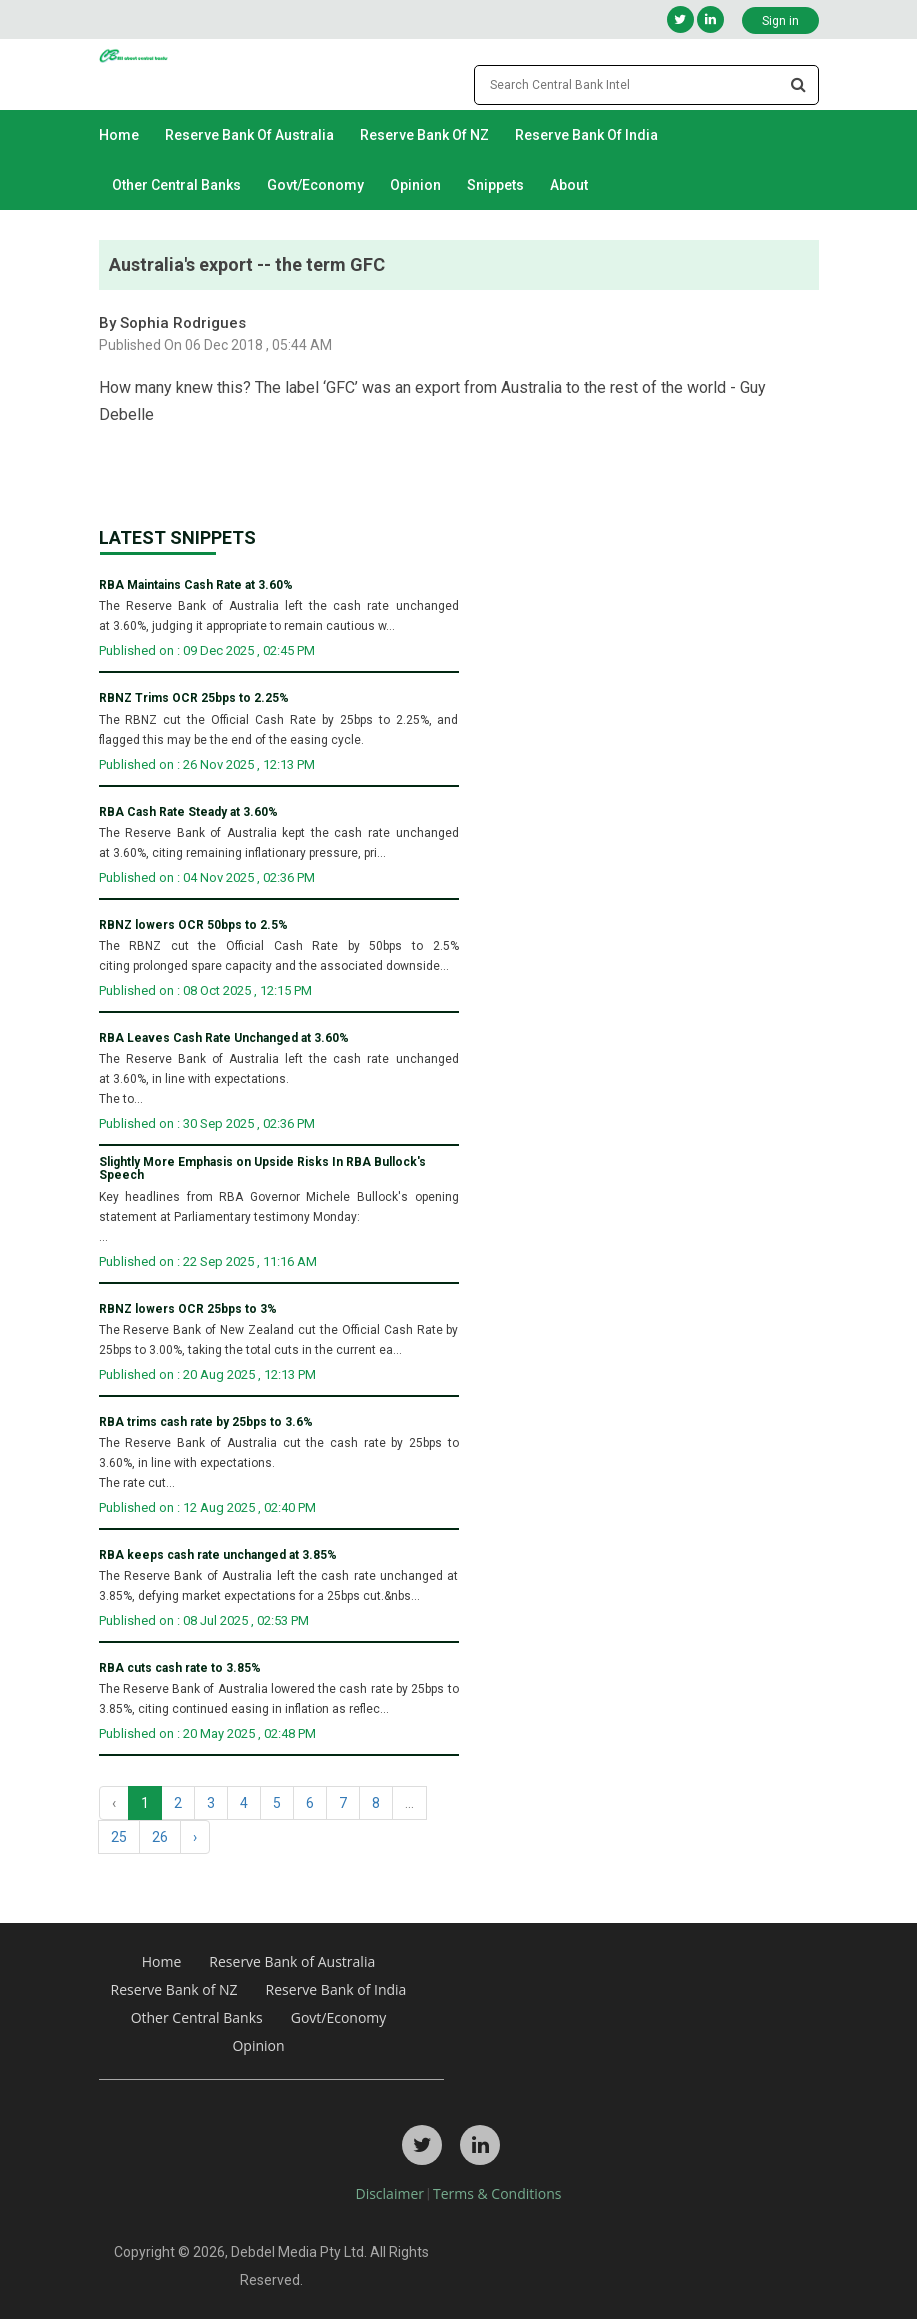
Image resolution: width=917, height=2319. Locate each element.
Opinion (415, 185)
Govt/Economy (315, 185)
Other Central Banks (176, 185)
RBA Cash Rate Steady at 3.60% (188, 812)
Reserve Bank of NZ (424, 135)
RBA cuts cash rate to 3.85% (180, 1668)
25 (119, 1837)
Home (119, 135)
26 (160, 1837)
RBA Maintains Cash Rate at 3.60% (196, 585)
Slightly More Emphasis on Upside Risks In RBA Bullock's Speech (262, 1169)
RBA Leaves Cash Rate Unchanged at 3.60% (224, 1038)
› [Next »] (195, 1837)
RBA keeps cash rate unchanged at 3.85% (218, 1555)
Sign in (780, 21)
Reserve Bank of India (586, 135)
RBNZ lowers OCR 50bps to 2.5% (193, 925)
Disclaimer (390, 2193)
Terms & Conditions (497, 2193)
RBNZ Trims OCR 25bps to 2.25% (194, 698)
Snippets (495, 185)
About (569, 185)
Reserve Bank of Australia (249, 135)
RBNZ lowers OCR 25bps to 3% (188, 1309)
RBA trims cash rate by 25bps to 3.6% (206, 1422)
